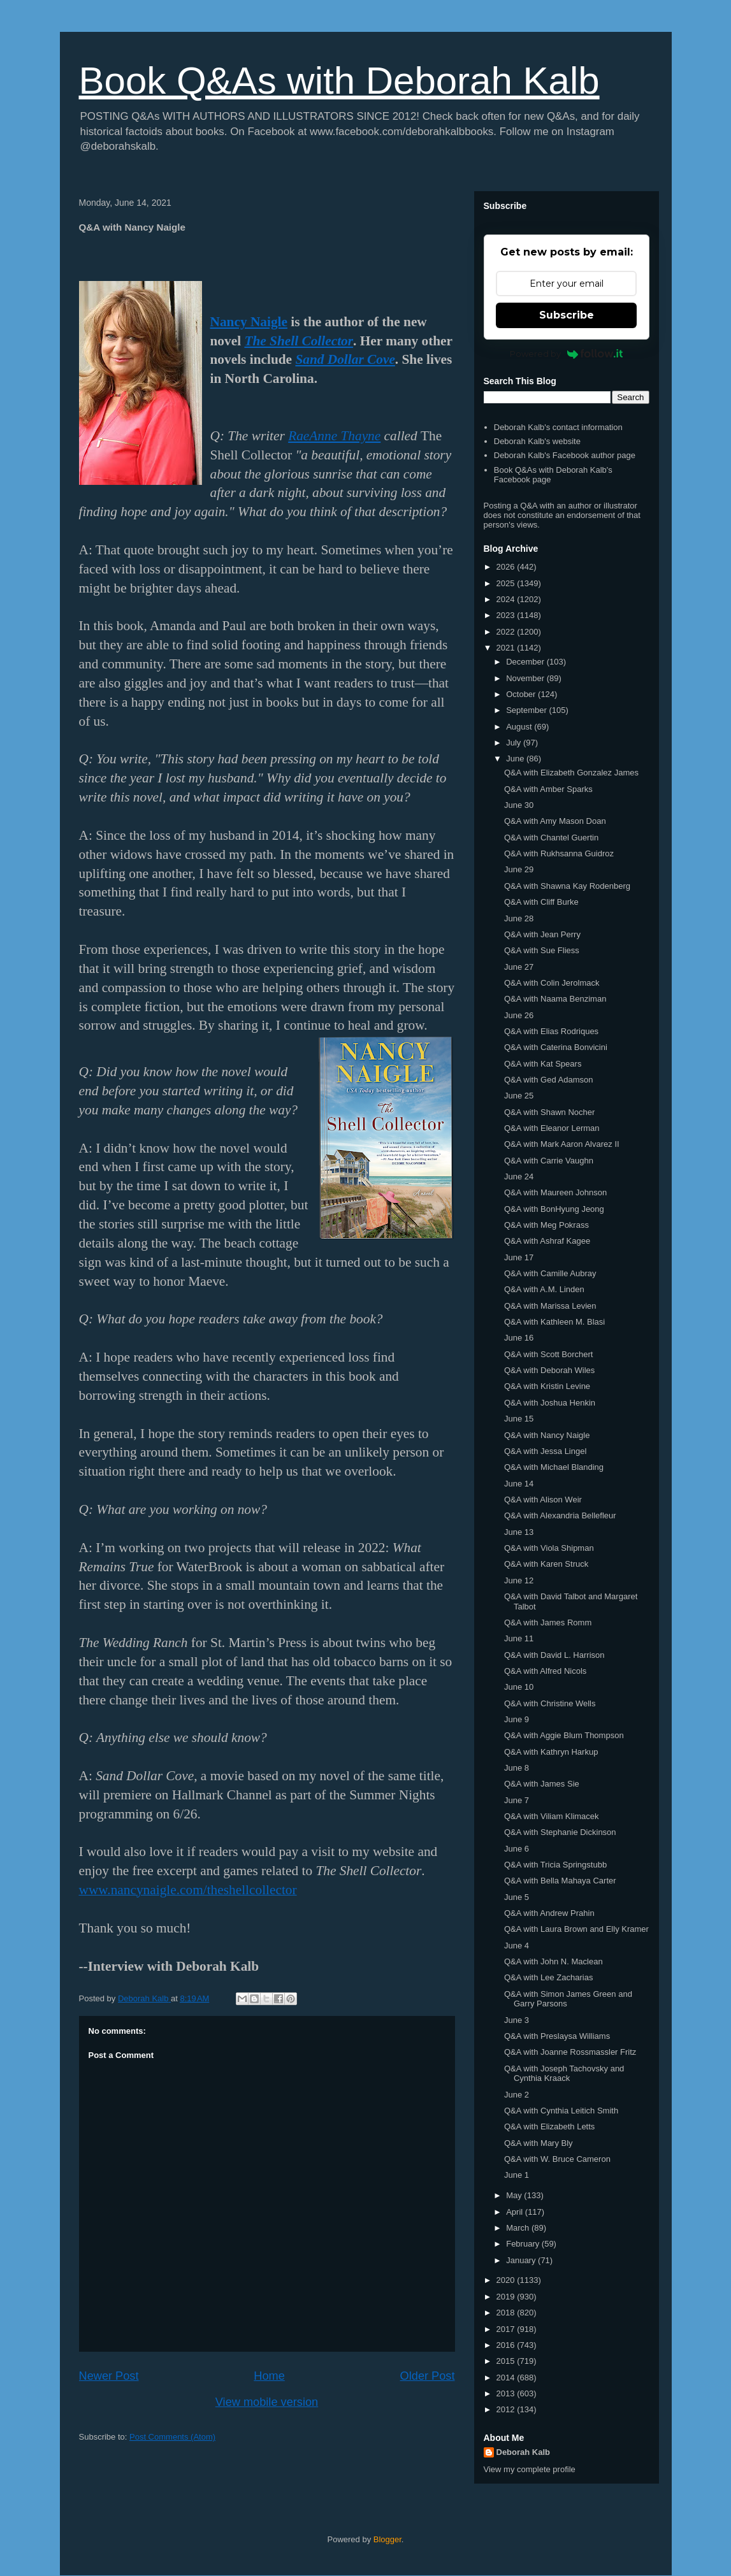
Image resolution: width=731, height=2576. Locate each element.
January (522, 2260)
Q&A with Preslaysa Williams (557, 2036)
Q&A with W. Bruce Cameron (557, 2159)
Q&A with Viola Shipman (549, 1548)
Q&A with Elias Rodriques (551, 1031)
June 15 (518, 1418)
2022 (506, 632)
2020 (506, 2280)
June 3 (516, 2020)
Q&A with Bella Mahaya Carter (560, 1880)
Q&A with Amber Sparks (548, 789)
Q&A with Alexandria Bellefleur (560, 1515)
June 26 (518, 1015)
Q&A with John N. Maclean (553, 1961)
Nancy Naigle (248, 321)
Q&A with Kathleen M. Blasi (554, 1322)
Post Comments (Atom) (172, 2437)
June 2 (516, 2094)
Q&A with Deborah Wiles (549, 1370)
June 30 (518, 805)
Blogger (387, 2539)
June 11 (518, 1638)
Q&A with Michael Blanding (554, 1467)
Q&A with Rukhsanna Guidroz (559, 853)
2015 (506, 2361)
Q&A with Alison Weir (543, 1499)
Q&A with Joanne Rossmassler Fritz (570, 2052)
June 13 (518, 1532)
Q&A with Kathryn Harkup (551, 1752)
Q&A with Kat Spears (542, 1064)
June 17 (518, 1257)
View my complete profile (529, 2469)
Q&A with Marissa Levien (550, 1306)
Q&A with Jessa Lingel (545, 1451)
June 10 (518, 1687)
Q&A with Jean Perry (542, 934)
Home (269, 2376)
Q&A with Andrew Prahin (549, 1913)
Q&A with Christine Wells (550, 1703)
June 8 (516, 1768)
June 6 (516, 1848)
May (515, 2195)
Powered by (566, 354)
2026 (506, 567)
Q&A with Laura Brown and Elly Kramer (576, 1929)
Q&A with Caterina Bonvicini (555, 1047)
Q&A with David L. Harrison (554, 1655)
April (515, 2212)
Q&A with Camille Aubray (550, 1273)
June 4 (516, 1945)
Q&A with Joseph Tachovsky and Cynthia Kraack (564, 2073)
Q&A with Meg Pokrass (546, 1225)
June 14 (518, 1483)
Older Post (427, 2376)
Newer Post (109, 2376)
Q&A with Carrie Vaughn (548, 1160)
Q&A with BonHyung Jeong (554, 1209)
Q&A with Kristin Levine (547, 1386)
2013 (506, 2393)
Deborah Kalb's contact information (558, 427)
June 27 (518, 967)
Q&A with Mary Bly (538, 2143)
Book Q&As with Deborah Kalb (339, 80)
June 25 (518, 1095)
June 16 (518, 1337)
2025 (506, 583)
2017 (506, 2329)
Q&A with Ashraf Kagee (547, 1241)
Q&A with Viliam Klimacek (551, 1816)
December (526, 661)
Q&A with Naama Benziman (555, 999)
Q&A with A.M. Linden (544, 1289)
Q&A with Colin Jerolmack (552, 983)
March (519, 2228)
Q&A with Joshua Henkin (549, 1402)
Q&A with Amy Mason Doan (555, 821)
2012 (506, 2409)
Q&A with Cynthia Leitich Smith (561, 2110)
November (526, 678)
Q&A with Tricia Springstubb (555, 1864)
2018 (506, 2312)
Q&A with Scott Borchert (548, 1354)
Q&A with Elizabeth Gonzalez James (571, 772)
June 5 (516, 1897)
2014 (506, 2377)
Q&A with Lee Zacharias (548, 1977)
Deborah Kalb (523, 2452)
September (527, 710)
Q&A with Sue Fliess (541, 950)
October (522, 694)
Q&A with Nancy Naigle (547, 1435)
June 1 (516, 2175)
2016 (506, 2345)
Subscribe (566, 315)
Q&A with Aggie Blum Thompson (564, 1735)
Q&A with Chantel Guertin (551, 837)
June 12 (518, 1580)
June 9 (516, 1719)
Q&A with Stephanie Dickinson (560, 1832)
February (524, 2244)
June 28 (518, 918)
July (514, 742)
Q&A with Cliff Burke (541, 902)
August (520, 726)
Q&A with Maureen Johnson (555, 1192)
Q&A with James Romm (547, 1622)
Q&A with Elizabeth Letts (549, 2126)
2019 (506, 2296)
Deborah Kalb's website (537, 441)
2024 (506, 599)
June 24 (518, 1176)
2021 (506, 647)
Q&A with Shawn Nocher (549, 1112)
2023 (506, 615)
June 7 (516, 1800)
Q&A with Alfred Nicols (545, 1671)
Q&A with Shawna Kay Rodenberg (567, 886)
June (516, 758)
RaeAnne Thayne (334, 435)
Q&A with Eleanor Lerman (552, 1128)
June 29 (518, 869)
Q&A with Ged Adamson (548, 1079)
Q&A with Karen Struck (546, 1564)
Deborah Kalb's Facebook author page (564, 455)
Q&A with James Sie (541, 1783)
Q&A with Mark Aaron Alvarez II (561, 1144)
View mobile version (266, 2402)
